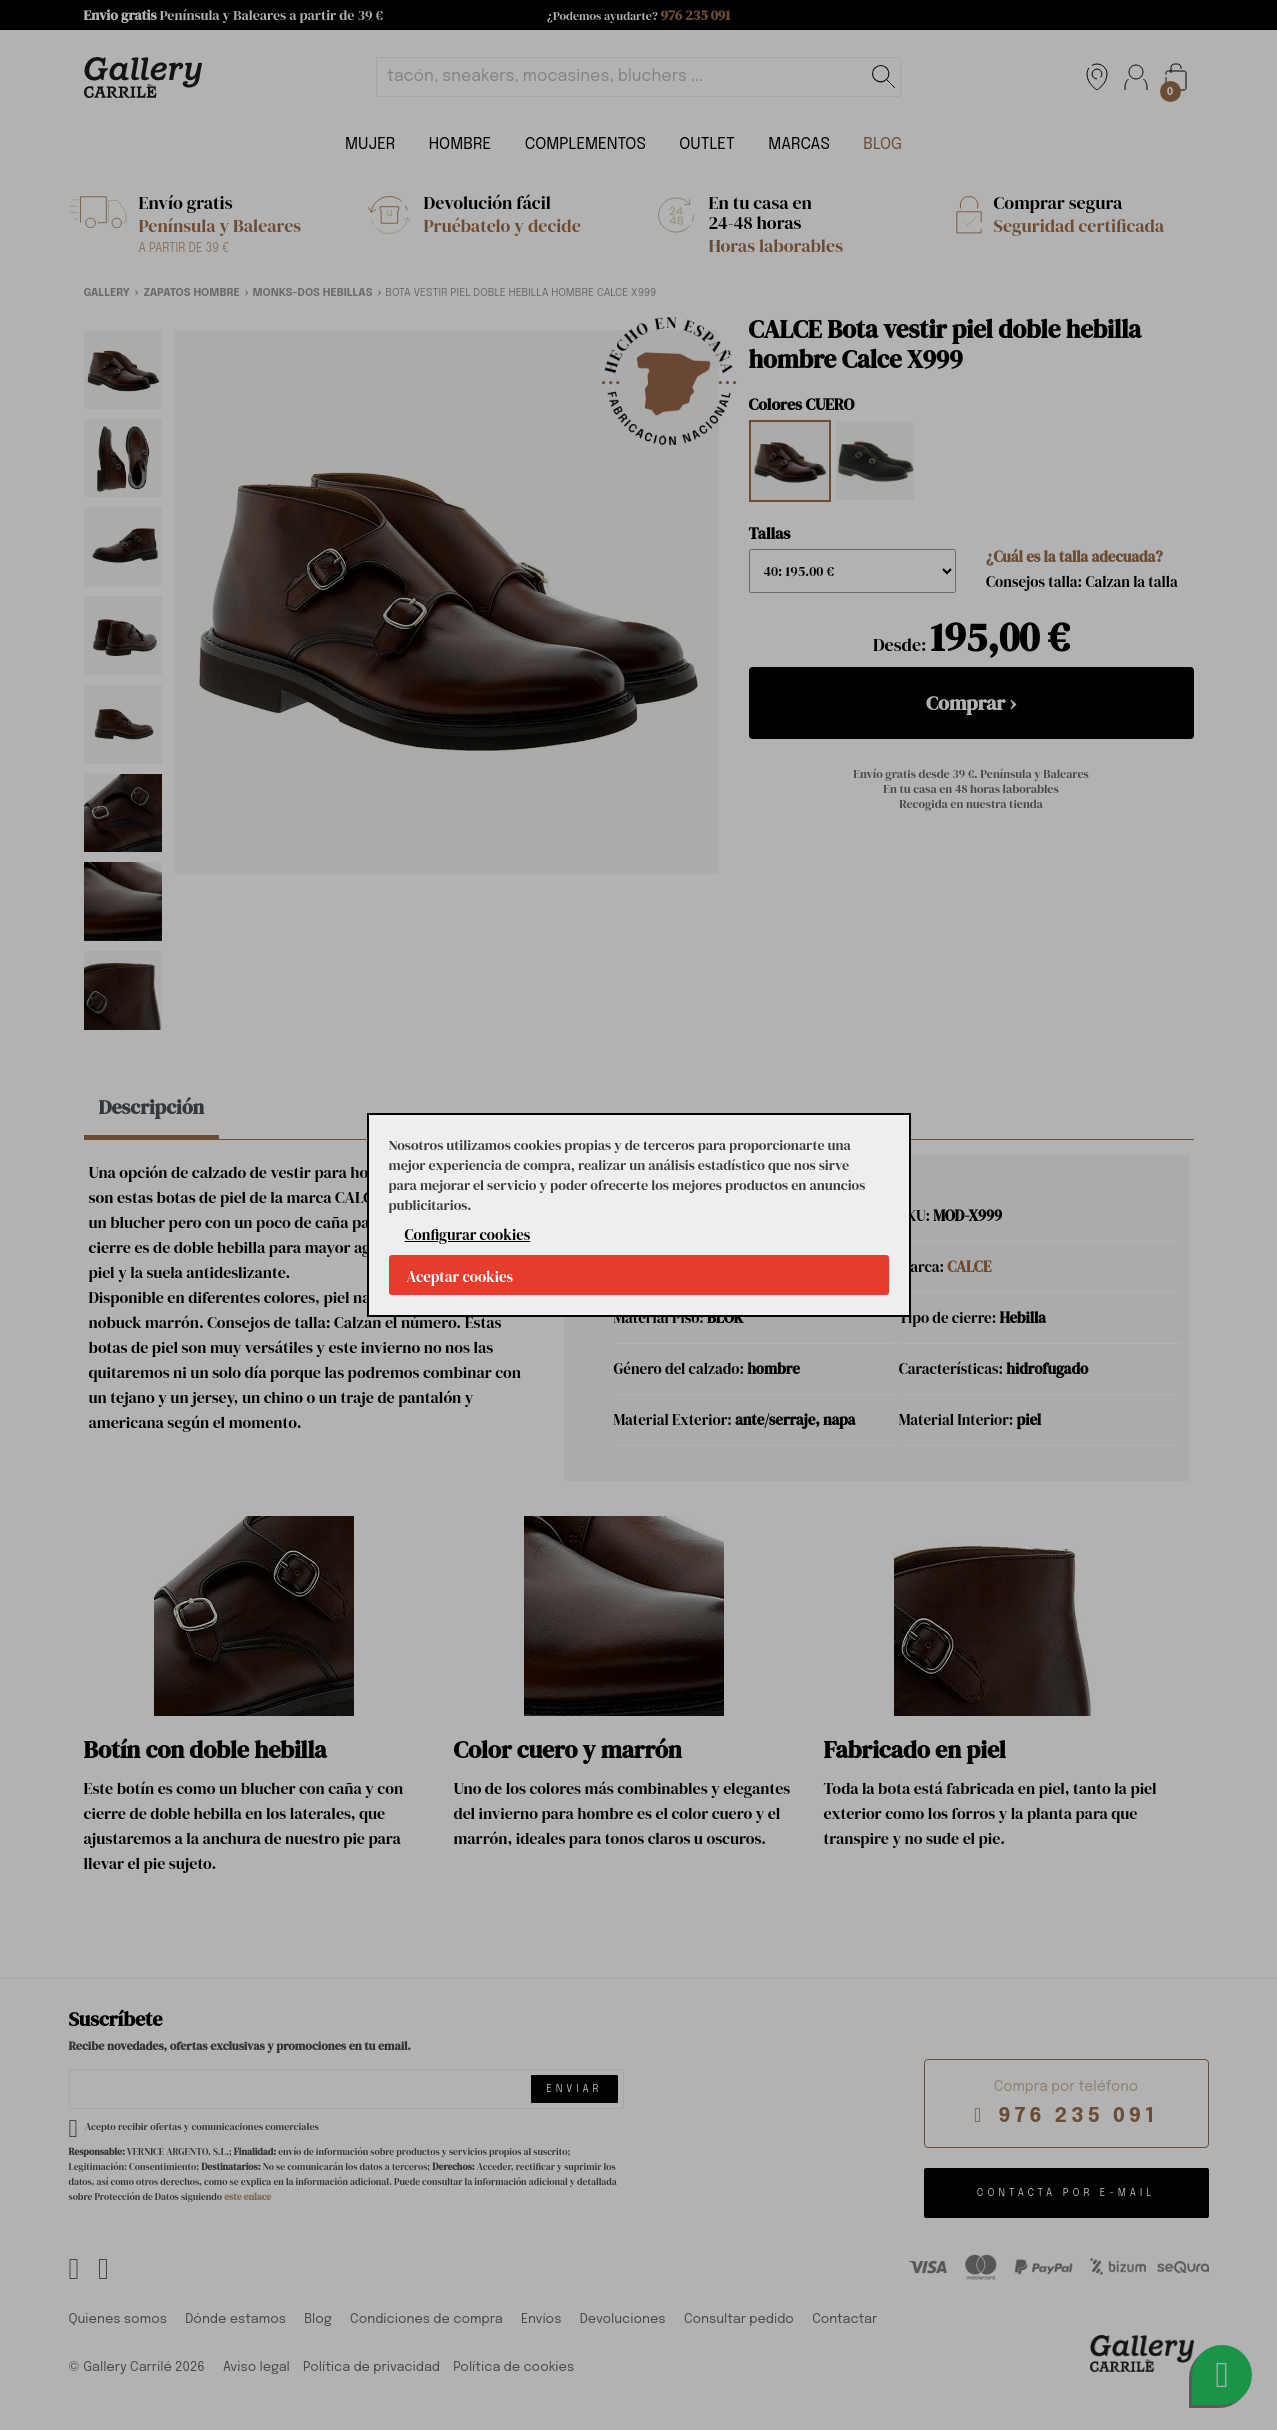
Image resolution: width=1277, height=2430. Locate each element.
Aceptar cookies (460, 1276)
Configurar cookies (468, 1234)
